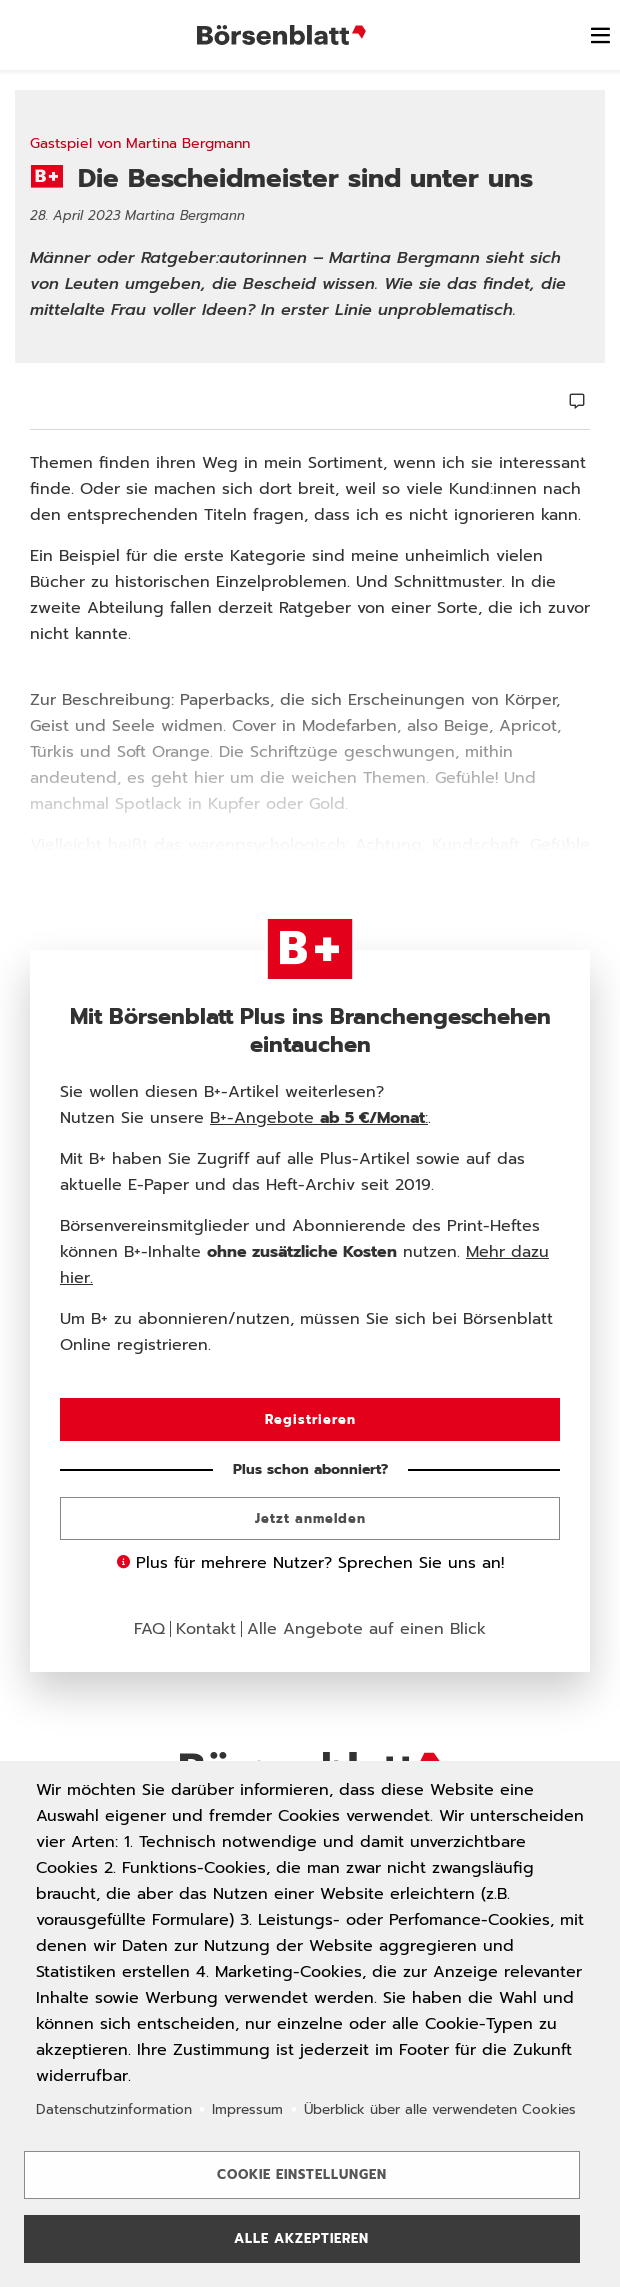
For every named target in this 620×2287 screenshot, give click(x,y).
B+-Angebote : (319, 1118)
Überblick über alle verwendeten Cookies (440, 2108)
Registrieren (310, 1419)
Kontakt (206, 1629)
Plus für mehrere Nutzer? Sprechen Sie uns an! (310, 1563)
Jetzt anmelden (310, 1518)
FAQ (149, 1629)
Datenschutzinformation (114, 2108)
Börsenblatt (284, 35)
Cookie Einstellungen (302, 2174)
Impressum (247, 2108)
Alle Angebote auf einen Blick (366, 1629)
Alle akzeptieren (301, 2238)
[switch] (600, 35)
